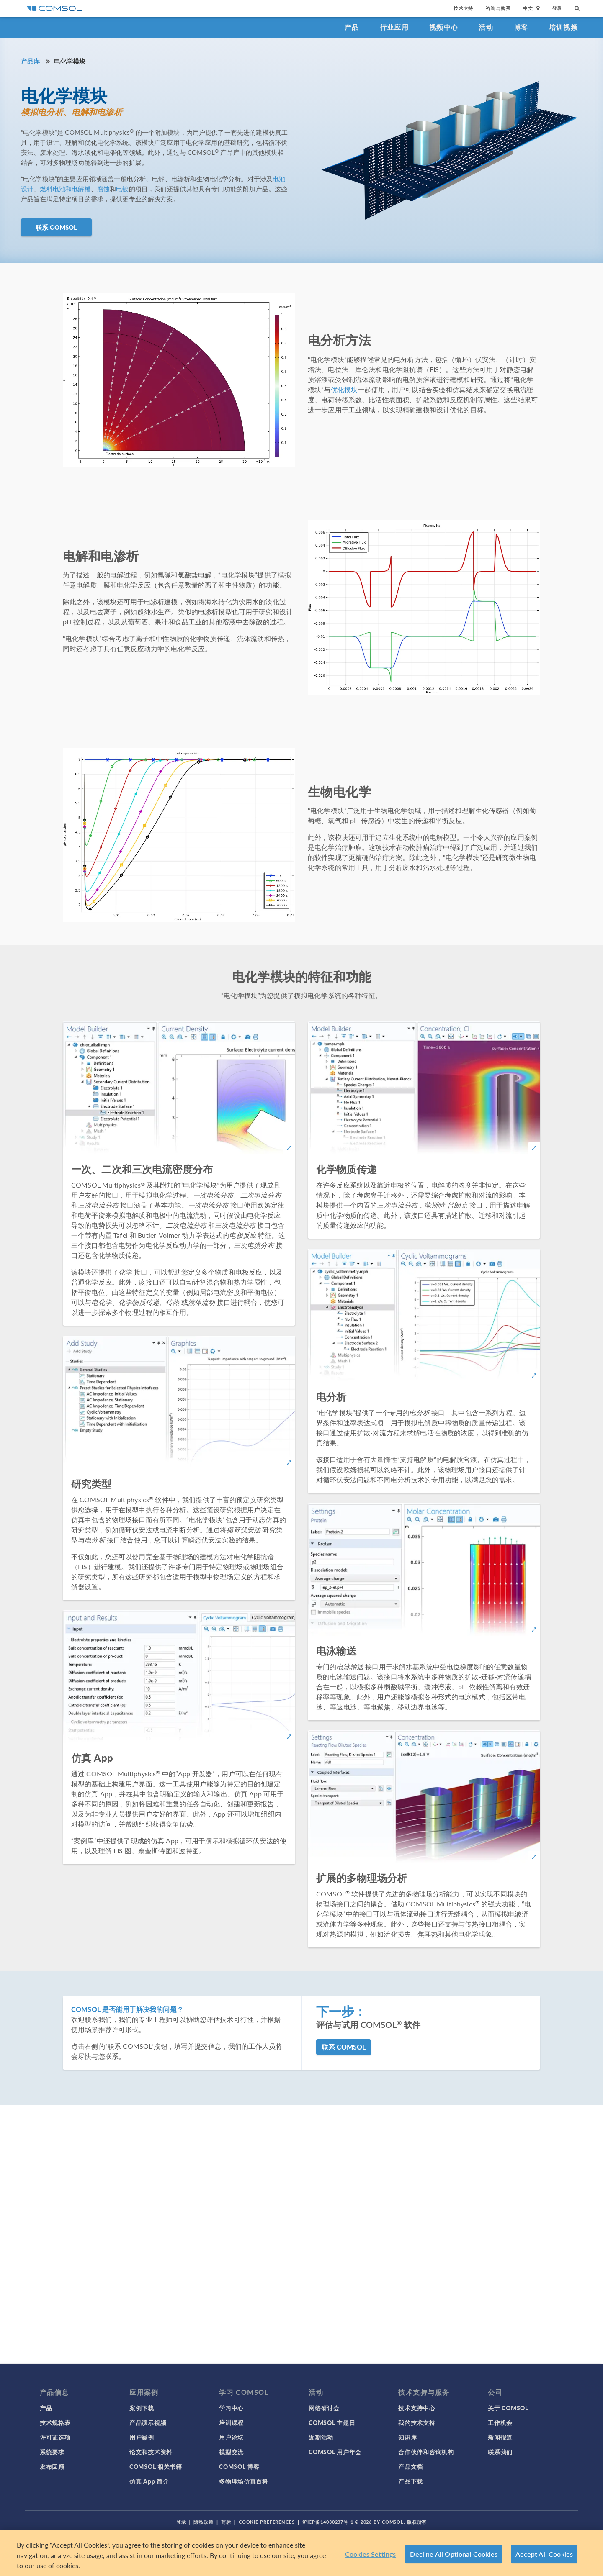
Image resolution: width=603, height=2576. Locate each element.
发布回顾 (52, 2466)
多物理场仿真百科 (243, 2481)
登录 (557, 8)
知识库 (407, 2437)
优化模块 (344, 389)
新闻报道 (500, 2437)
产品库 (30, 60)
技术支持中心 (416, 2408)
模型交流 (231, 2452)
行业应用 (394, 27)
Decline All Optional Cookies (453, 2554)
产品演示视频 (147, 2422)
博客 (521, 27)
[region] (301, 2553)
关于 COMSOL (508, 2408)
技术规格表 (55, 2422)
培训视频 (563, 27)
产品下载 (410, 2481)
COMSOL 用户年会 (335, 2452)
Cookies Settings (370, 2554)
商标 (226, 2522)
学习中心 (231, 2408)
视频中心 (443, 27)
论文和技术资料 (151, 2452)
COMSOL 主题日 (332, 2422)
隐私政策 (203, 2522)
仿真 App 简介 (149, 2481)
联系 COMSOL (56, 227)
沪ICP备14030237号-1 (327, 2522)
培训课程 (231, 2422)
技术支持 (463, 8)
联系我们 (500, 2452)
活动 (486, 27)
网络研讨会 (324, 2408)
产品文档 (410, 2466)
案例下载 (141, 2408)
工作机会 (500, 2422)
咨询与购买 (498, 8)
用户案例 (141, 2437)
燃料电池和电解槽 (65, 188)
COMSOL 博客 (239, 2466)
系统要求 (52, 2452)
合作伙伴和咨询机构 (426, 2452)
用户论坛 (231, 2437)
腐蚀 (103, 188)
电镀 (122, 188)
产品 (352, 27)
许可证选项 (55, 2437)
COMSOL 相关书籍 (155, 2466)
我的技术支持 (416, 2422)
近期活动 (321, 2437)
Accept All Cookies (544, 2554)
